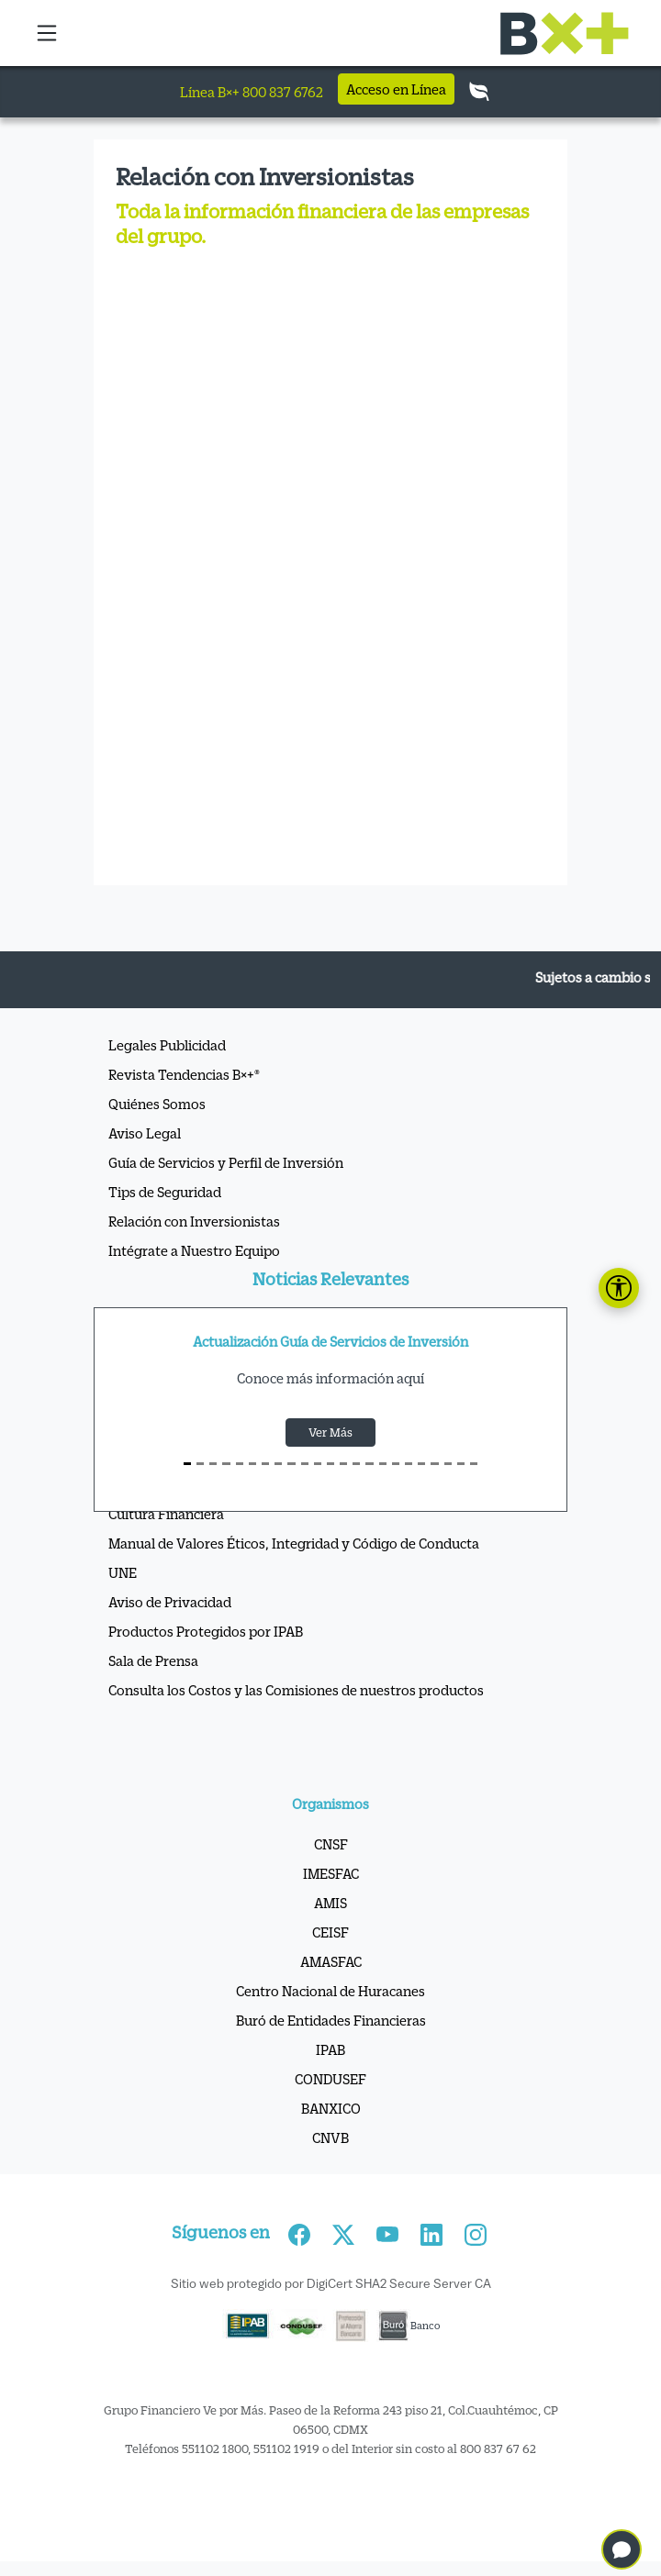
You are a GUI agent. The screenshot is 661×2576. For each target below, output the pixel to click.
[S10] (317, 1463)
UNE (122, 1572)
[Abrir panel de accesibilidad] (619, 1288)
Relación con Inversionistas (194, 1221)
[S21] (461, 1463)
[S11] (330, 1463)
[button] (48, 33)
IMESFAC (331, 1873)
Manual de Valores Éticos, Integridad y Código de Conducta (293, 1543)
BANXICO (331, 2108)
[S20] (448, 1463)
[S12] (343, 1463)
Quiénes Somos (157, 1103)
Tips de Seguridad (164, 1191)
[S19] (434, 1463)
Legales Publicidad (167, 1045)
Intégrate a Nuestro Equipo (194, 1250)
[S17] (408, 1463)
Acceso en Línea (396, 89)
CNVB (330, 2137)
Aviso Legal (144, 1133)
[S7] (278, 1463)
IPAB (330, 2049)
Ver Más (330, 1432)
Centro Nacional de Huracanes (330, 1990)
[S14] (369, 1463)
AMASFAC (331, 1961)
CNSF (331, 1844)
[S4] (239, 1463)
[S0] (187, 1463)
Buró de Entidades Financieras (331, 2020)
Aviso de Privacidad (169, 1601)
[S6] (265, 1463)
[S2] (213, 1463)
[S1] (200, 1463)
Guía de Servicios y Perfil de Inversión (225, 1162)
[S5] (252, 1463)
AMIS (330, 1902)
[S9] (304, 1463)
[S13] (356, 1463)
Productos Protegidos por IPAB (205, 1631)
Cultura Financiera (166, 1513)
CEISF (330, 1932)
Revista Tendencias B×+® (184, 1074)
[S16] (395, 1463)
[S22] (473, 1463)
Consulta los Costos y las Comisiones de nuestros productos (296, 1689)
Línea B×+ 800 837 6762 (251, 91)
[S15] (383, 1463)
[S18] (421, 1463)
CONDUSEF (330, 2078)
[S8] (291, 1463)
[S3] (226, 1463)
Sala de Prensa (153, 1660)
